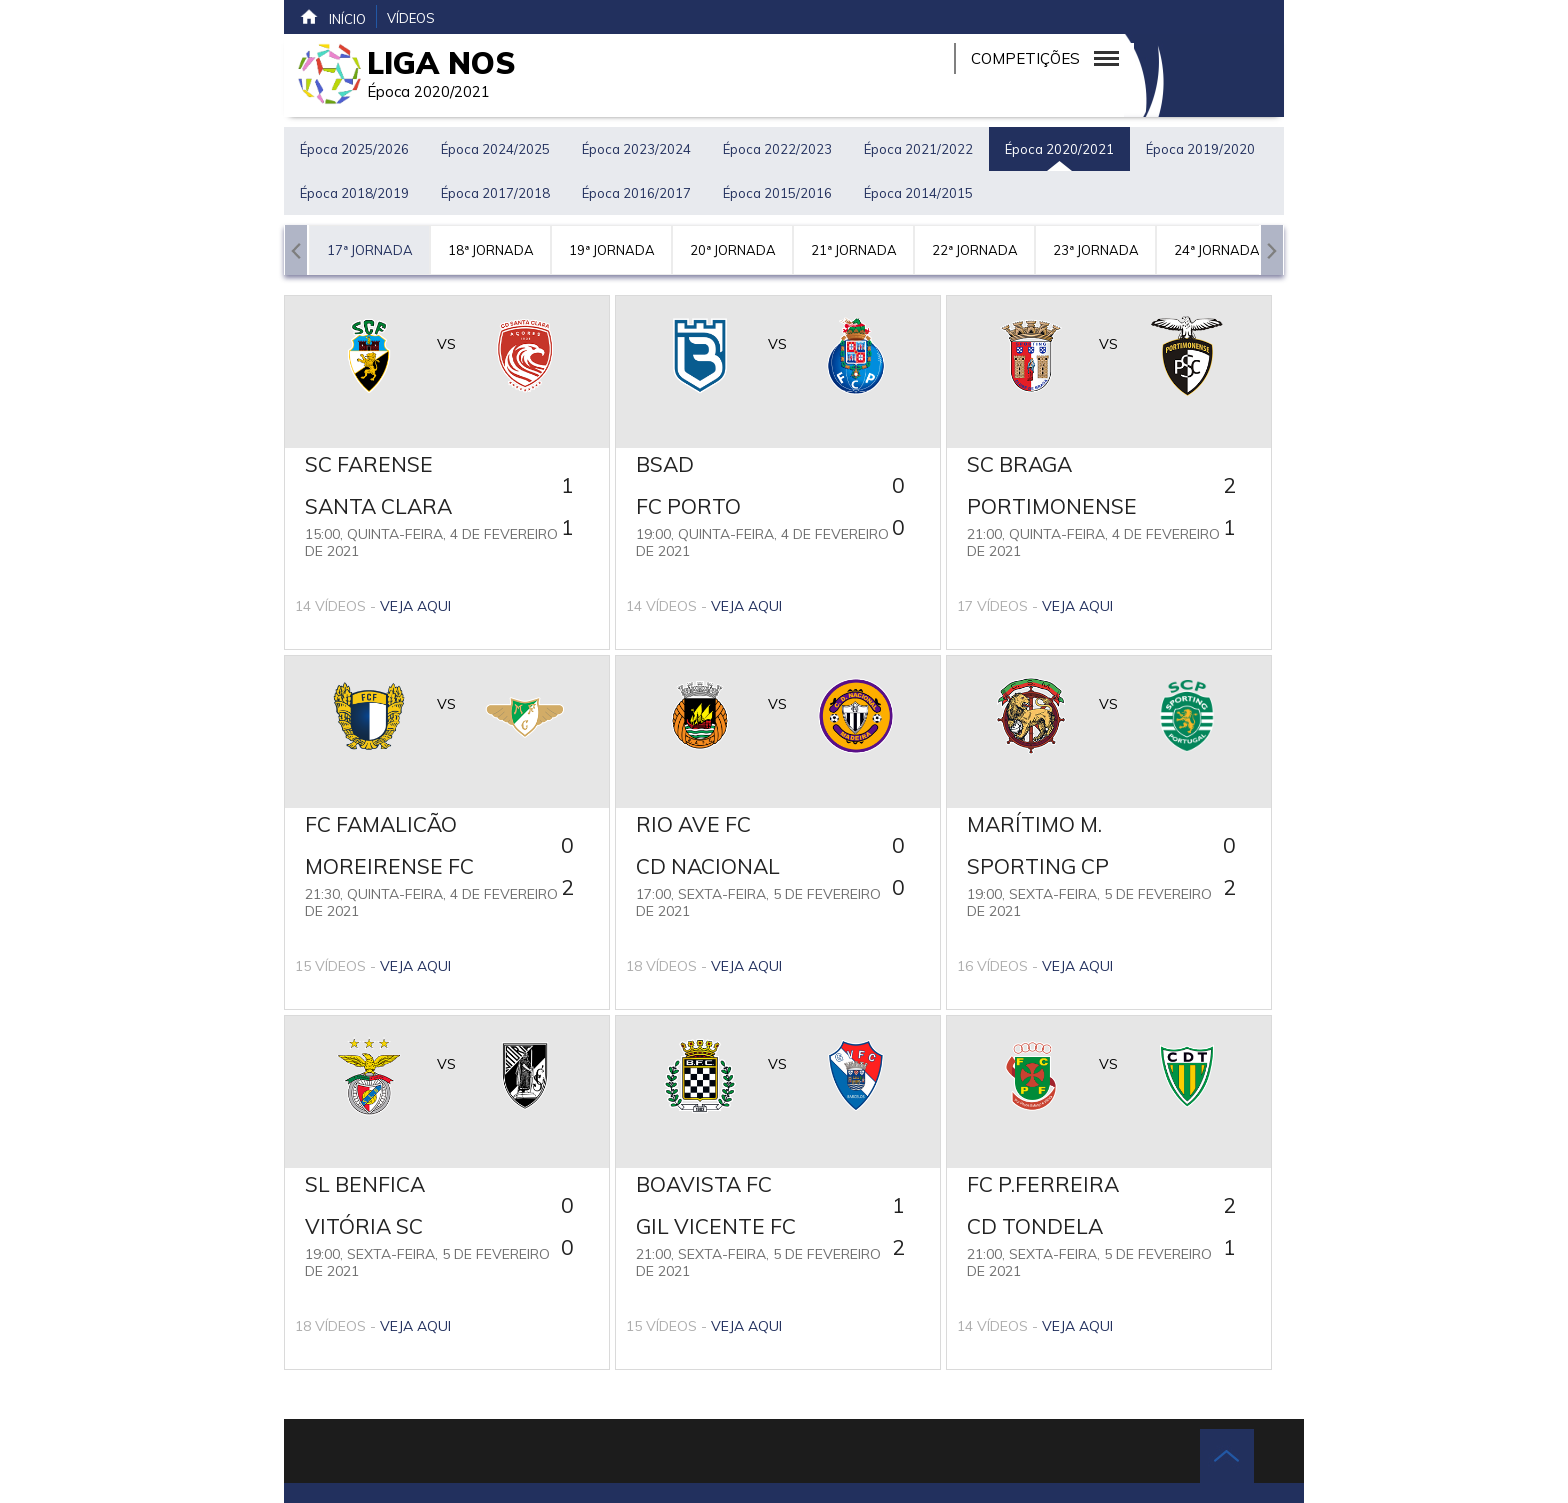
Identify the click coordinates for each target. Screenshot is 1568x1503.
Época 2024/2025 (495, 149)
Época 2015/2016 (777, 193)
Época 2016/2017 (636, 193)
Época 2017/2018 (495, 193)
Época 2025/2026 (354, 149)
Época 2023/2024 (636, 149)
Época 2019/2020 (1200, 149)
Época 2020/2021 (1059, 149)
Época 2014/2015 (918, 193)
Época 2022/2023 (777, 149)
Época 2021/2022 (918, 149)
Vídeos (411, 18)
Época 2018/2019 (354, 193)
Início (332, 17)
